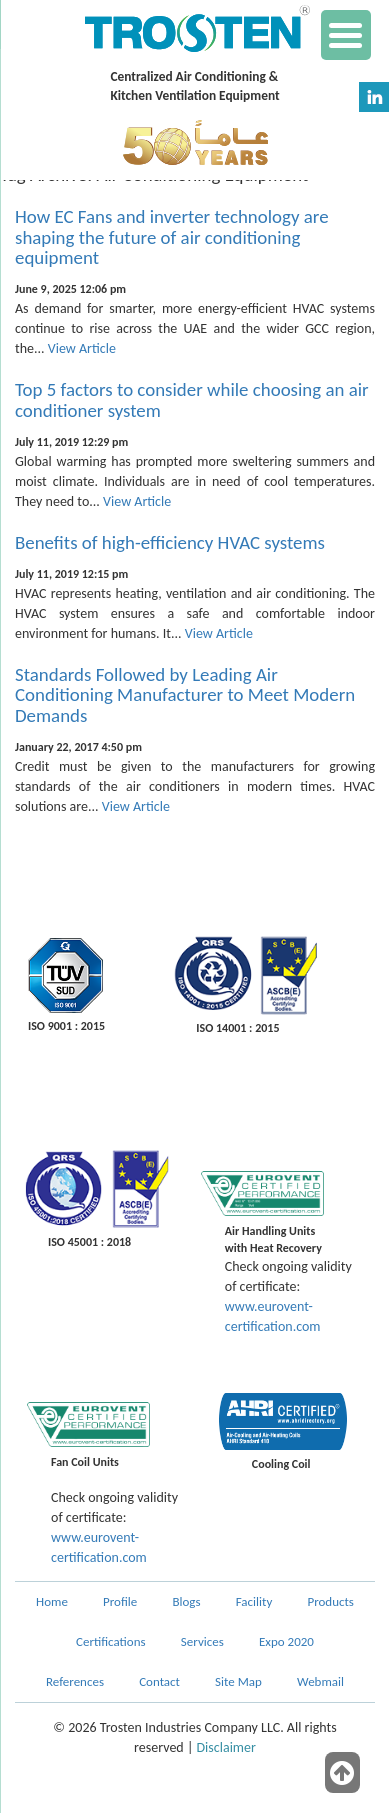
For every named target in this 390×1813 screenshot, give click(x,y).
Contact (159, 1681)
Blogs (186, 1601)
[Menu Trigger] (346, 35)
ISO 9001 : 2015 (66, 1026)
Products (330, 1601)
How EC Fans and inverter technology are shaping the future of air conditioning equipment (172, 237)
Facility (254, 1601)
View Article (82, 348)
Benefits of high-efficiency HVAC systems (170, 542)
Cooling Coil (281, 1464)
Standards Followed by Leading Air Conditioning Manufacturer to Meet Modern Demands (185, 695)
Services (202, 1641)
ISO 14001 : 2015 (237, 1028)
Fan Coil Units (85, 1462)
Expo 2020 (286, 1641)
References (75, 1681)
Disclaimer (226, 1747)
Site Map (238, 1681)
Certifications (111, 1641)
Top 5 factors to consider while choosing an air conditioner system (192, 400)
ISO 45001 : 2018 (89, 1242)
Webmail (320, 1681)
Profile (120, 1601)
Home (52, 1601)
